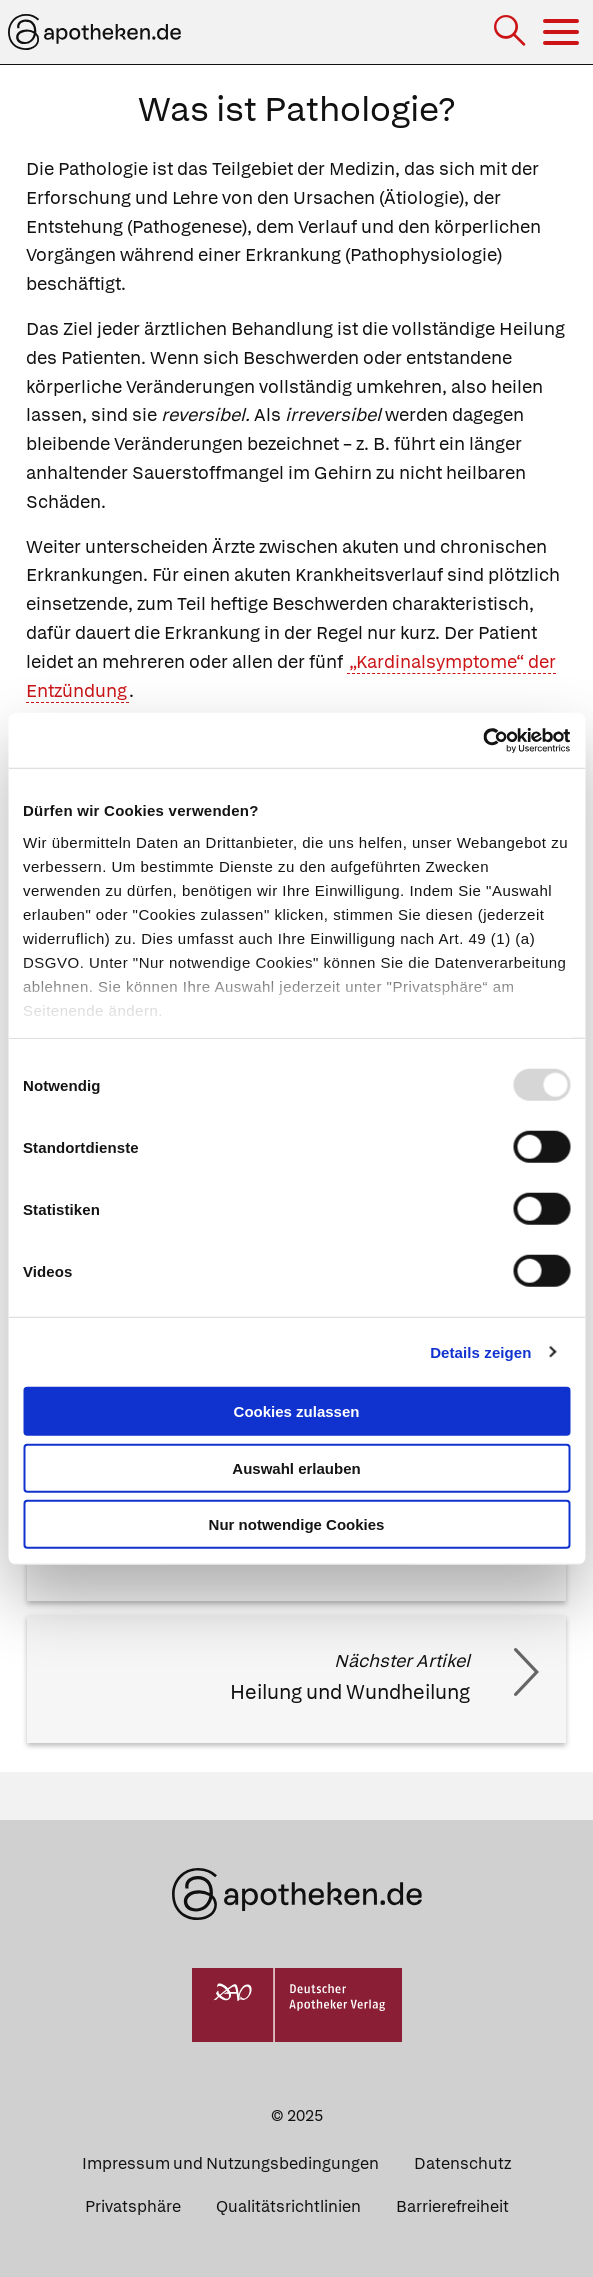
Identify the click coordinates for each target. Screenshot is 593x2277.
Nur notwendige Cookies (297, 1524)
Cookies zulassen (297, 1411)
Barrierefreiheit (452, 2206)
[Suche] (511, 32)
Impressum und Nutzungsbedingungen (230, 2163)
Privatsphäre (133, 2206)
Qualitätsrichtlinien (288, 2206)
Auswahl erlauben (296, 1467)
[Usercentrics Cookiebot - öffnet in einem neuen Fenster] (482, 740)
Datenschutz (462, 2163)
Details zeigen (480, 1351)
